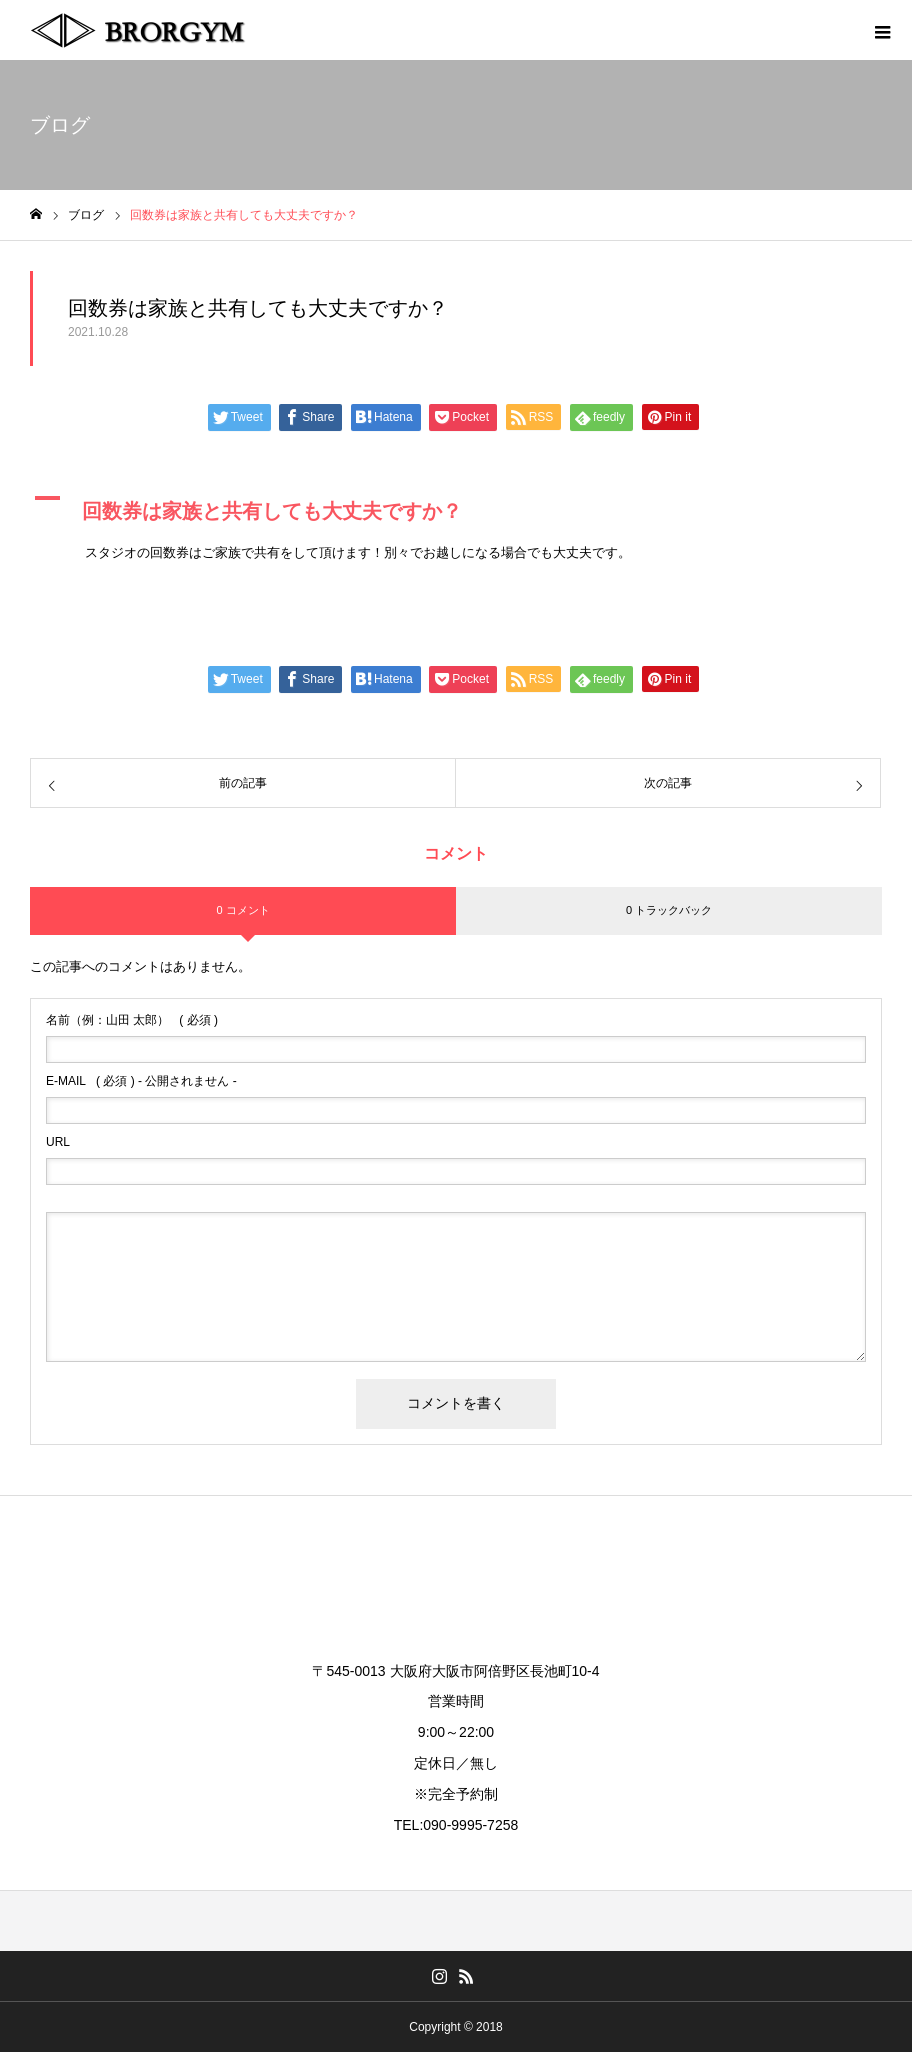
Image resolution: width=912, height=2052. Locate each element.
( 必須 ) (132, 1020)
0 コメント (242, 910)
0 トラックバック (669, 910)
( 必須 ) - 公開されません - (141, 1081)
